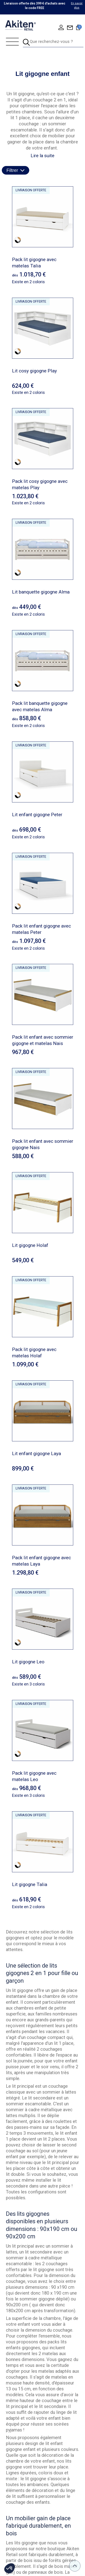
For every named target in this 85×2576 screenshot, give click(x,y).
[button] (9, 2568)
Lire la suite (42, 155)
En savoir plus (77, 5)
